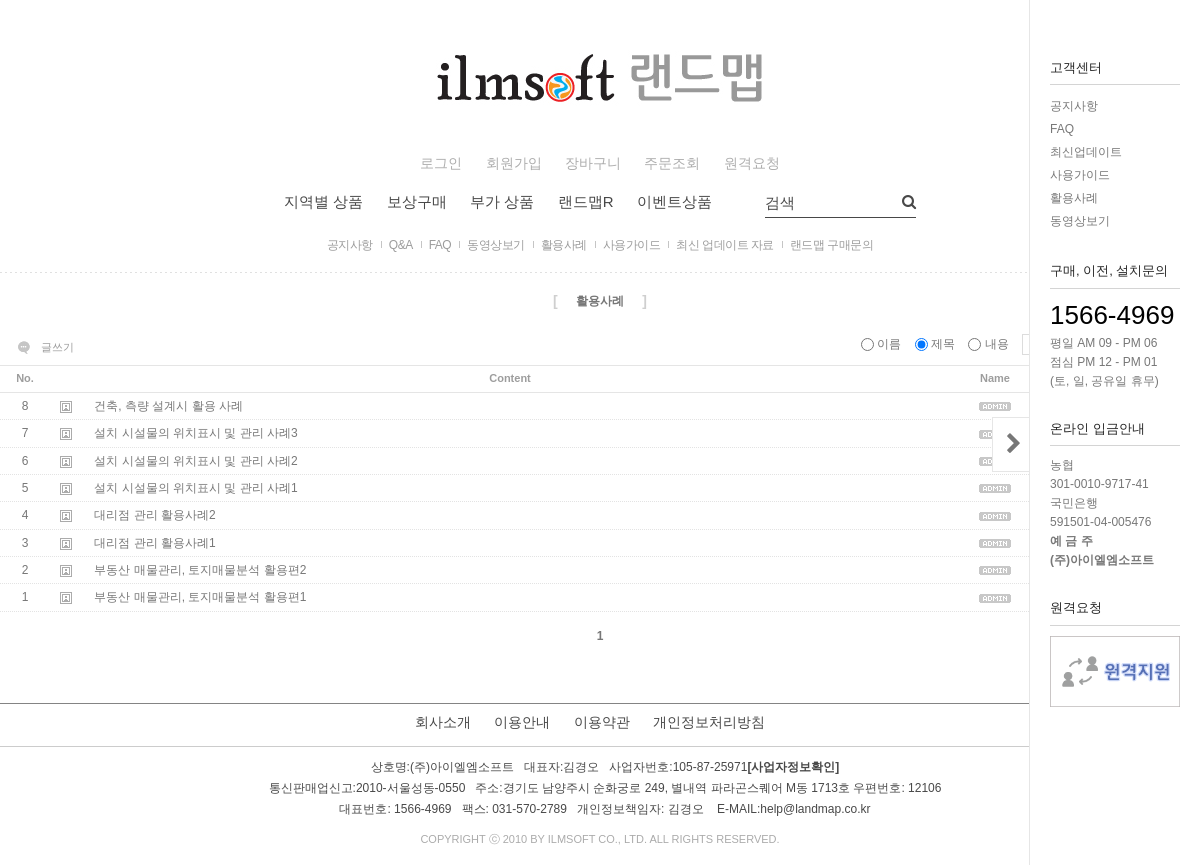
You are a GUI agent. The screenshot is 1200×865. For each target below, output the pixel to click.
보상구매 (417, 201)
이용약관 (602, 722)
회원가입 (514, 163)
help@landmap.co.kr (815, 810)
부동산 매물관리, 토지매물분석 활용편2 (200, 570)
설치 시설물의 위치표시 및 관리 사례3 (195, 434)
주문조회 (672, 163)
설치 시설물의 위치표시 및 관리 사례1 (195, 488)
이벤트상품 (674, 201)
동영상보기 (1080, 221)
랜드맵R (586, 201)
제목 (937, 344)
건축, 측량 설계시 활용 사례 (168, 406)
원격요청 (752, 163)
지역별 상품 (323, 201)
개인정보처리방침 (709, 722)
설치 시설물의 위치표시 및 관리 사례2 (195, 461)
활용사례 (1074, 198)
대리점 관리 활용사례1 (154, 543)
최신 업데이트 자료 (725, 245)
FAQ (1062, 129)
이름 (883, 344)
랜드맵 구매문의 (831, 245)
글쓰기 (57, 347)
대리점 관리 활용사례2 (154, 516)
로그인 (441, 163)
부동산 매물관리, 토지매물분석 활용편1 (200, 598)
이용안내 (522, 722)
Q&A (401, 245)
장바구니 (593, 163)
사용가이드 (1080, 175)
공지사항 (1074, 106)
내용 (990, 344)
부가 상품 (502, 201)
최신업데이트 (1086, 152)
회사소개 (443, 722)
